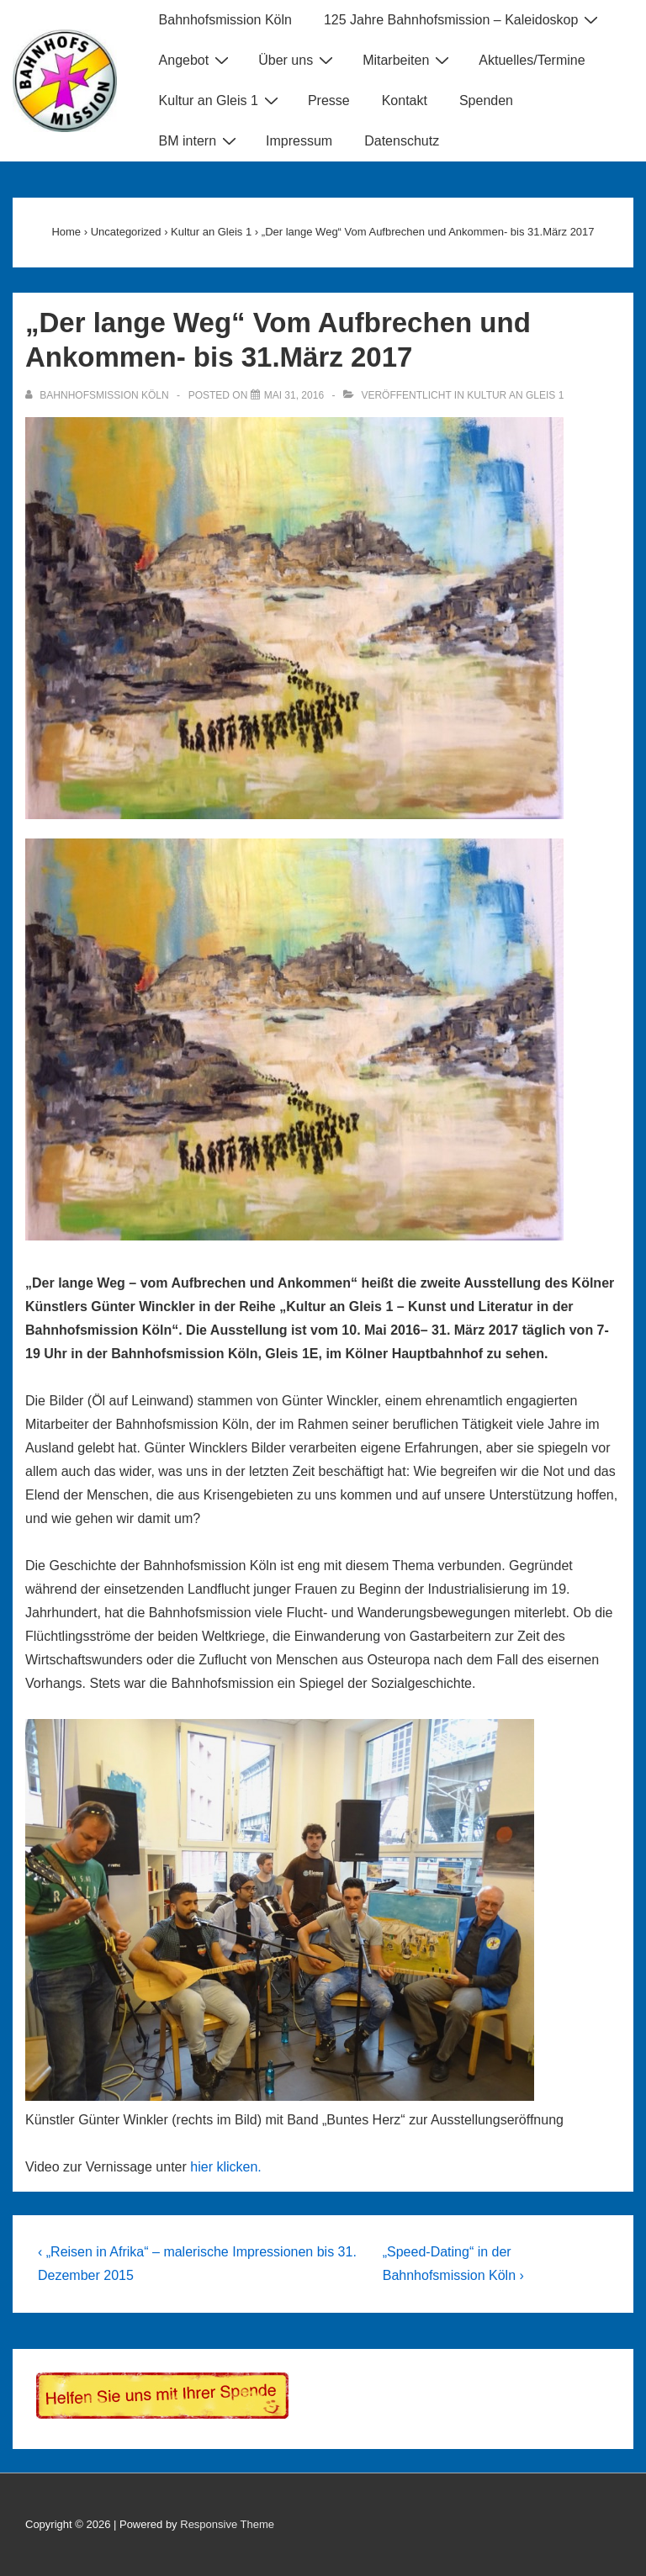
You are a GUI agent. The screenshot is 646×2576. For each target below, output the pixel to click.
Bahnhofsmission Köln (225, 20)
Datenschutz (401, 141)
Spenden (486, 100)
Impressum (299, 141)
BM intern (200, 140)
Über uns (297, 59)
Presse (329, 100)
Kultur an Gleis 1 (221, 100)
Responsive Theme (227, 2524)
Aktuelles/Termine (532, 60)
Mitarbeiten (408, 59)
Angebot (196, 59)
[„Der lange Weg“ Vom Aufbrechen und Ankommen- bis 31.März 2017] (294, 395)
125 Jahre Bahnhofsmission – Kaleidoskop (463, 19)
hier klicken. (225, 2167)
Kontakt (404, 100)
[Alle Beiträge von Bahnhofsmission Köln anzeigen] (98, 395)
